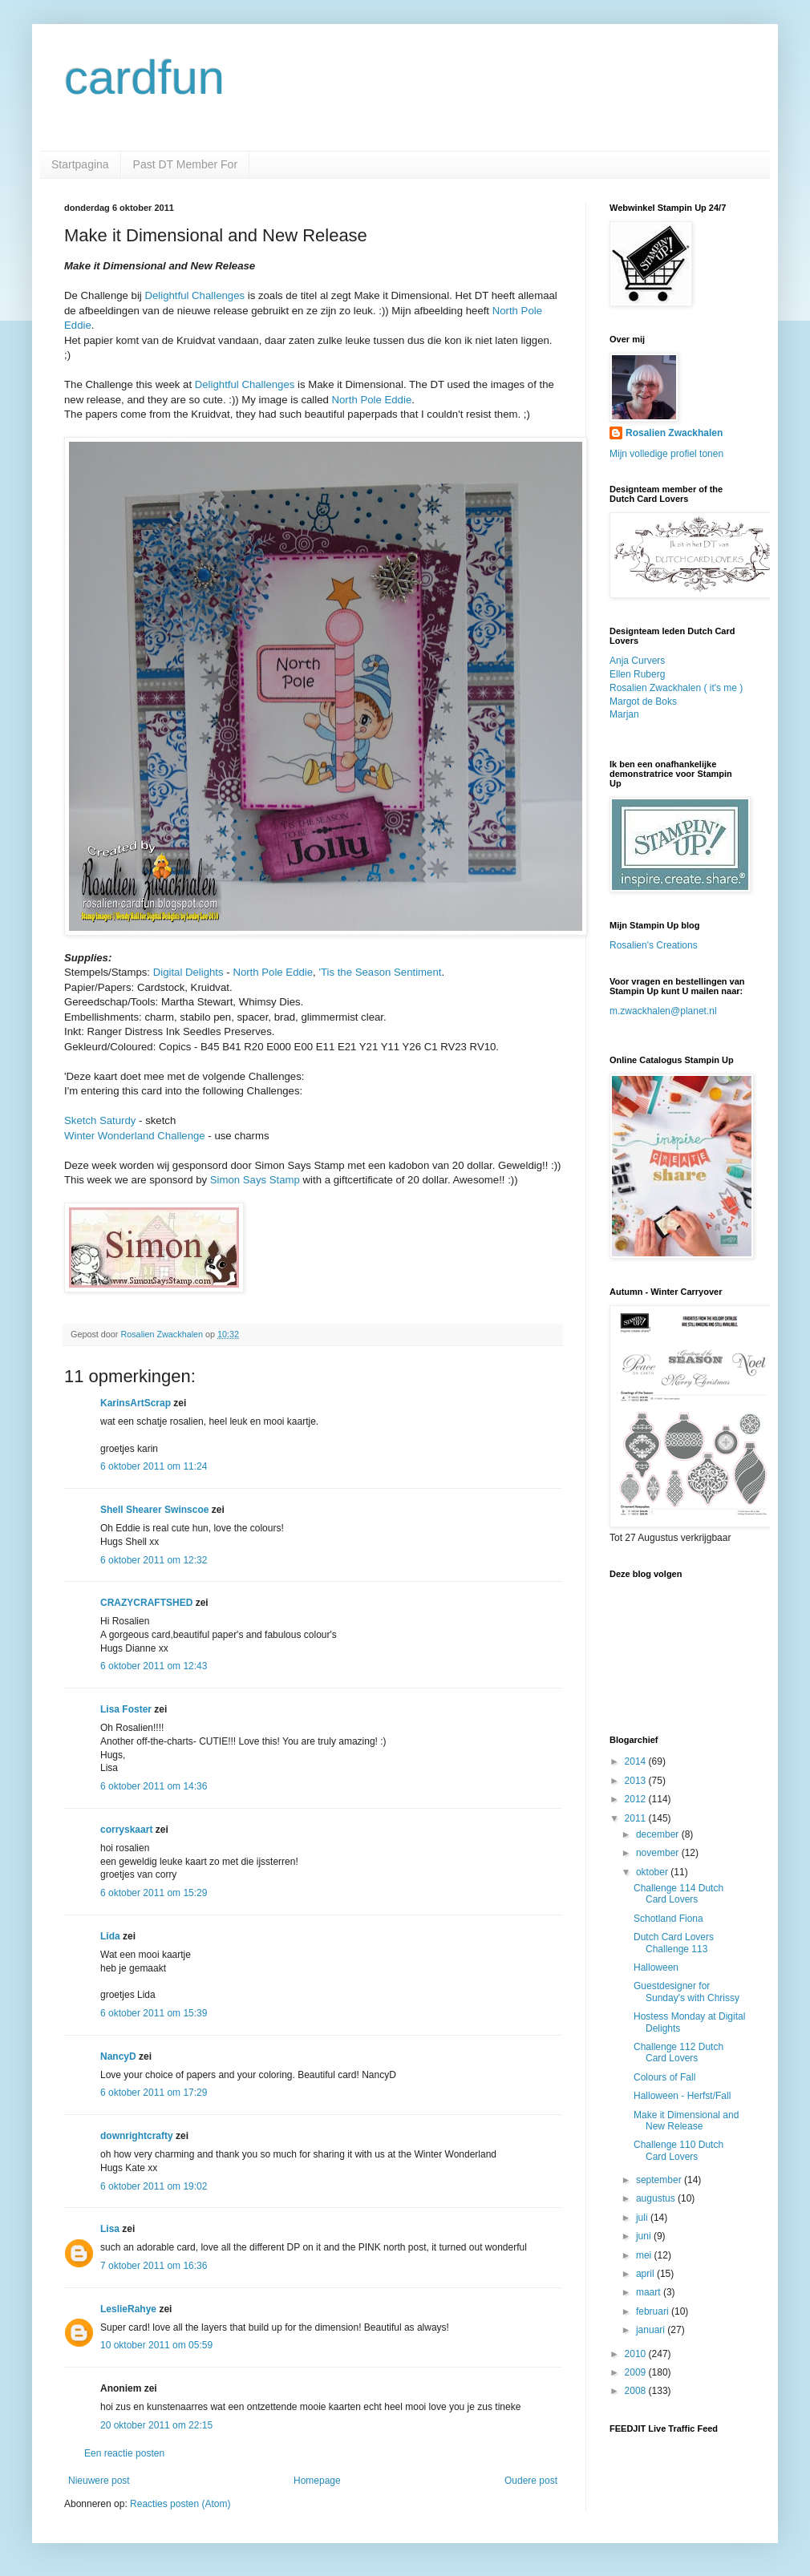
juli (643, 2217)
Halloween (656, 1967)
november (659, 1852)
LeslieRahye (128, 2309)
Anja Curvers (637, 660)
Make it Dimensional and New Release (686, 2120)
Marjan (624, 714)
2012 (637, 1799)
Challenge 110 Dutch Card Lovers (678, 2150)
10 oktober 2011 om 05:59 (156, 2345)
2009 (637, 2372)
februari (653, 2311)
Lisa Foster (126, 1709)
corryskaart (126, 1829)
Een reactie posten (124, 2453)
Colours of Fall (664, 2077)
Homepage (317, 2480)
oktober (653, 1872)
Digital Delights (188, 972)
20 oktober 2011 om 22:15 (156, 2425)
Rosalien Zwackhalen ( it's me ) (676, 688)
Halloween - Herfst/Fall (682, 2095)
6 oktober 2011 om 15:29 (153, 1893)
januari (651, 2329)
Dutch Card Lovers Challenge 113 (674, 1942)
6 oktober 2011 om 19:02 (153, 2186)
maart (649, 2292)
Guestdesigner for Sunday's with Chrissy (686, 1991)
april (646, 2273)
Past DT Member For (185, 164)
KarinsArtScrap (135, 1403)
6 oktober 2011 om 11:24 (153, 1466)
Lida (110, 1936)
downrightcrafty (136, 2135)
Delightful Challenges (194, 295)
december (659, 1834)
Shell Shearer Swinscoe (154, 1509)
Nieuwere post (99, 2480)
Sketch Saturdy (100, 1120)
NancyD (118, 2056)
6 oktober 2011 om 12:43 (153, 1666)
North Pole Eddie (372, 400)
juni (645, 2236)
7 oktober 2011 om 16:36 (153, 2265)
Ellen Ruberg (637, 674)
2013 (637, 1780)
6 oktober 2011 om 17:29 (153, 2092)
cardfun (144, 77)
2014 (637, 1761)
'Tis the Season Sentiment (379, 972)
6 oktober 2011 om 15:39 (153, 2013)
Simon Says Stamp (255, 1180)
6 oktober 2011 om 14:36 (153, 1786)
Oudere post (530, 2480)
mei (645, 2255)
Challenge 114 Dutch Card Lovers (678, 1893)
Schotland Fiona (668, 1918)
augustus (657, 2198)
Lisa (109, 2228)
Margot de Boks (643, 701)
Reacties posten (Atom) (180, 2503)
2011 (637, 1818)
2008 (637, 2390)
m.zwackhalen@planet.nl (663, 1011)
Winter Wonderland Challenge (134, 1136)
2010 (637, 2354)
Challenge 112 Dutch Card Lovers (678, 2052)
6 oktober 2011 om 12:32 (153, 1560)
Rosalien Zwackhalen (674, 433)
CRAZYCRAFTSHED (146, 1602)
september (660, 2180)
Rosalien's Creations (654, 945)
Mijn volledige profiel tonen (666, 453)
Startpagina (80, 164)
